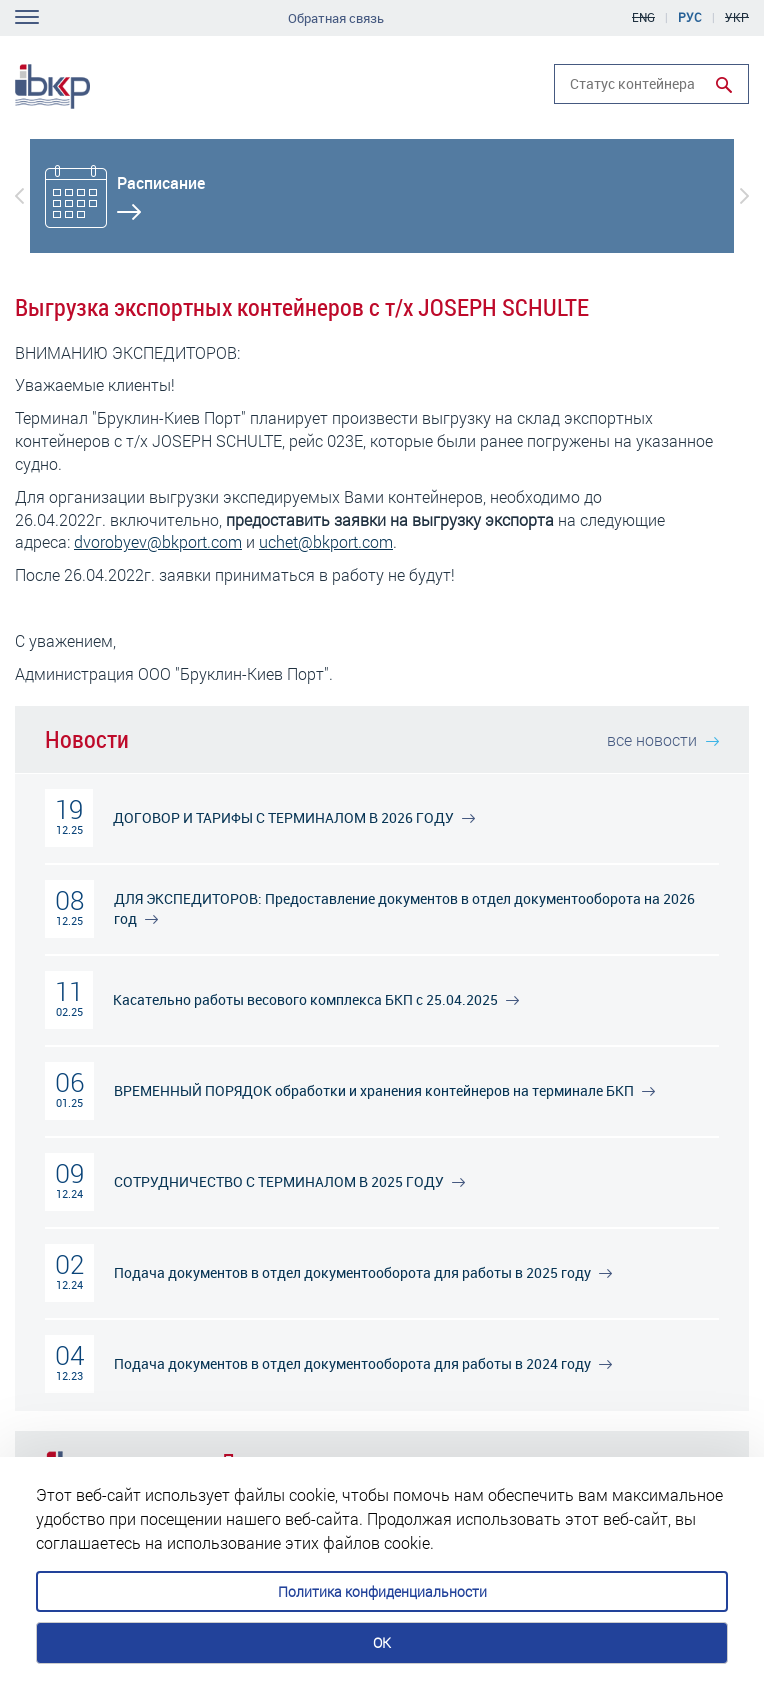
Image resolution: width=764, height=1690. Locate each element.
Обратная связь (336, 18)
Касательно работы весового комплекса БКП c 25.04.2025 (316, 999)
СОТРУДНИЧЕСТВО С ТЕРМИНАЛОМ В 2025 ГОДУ (289, 1181)
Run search (724, 85)
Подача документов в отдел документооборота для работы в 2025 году (363, 1272)
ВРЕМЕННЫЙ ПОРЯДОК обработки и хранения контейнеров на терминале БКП (384, 1090)
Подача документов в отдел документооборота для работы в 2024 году (363, 1363)
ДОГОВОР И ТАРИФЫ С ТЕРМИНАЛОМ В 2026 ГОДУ (294, 817)
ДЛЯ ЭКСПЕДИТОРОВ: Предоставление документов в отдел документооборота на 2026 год (404, 908)
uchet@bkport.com (326, 541)
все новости (663, 739)
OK (382, 1642)
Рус (690, 17)
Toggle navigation (27, 17)
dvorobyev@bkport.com (158, 541)
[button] (19, 196)
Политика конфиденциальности (382, 1591)
